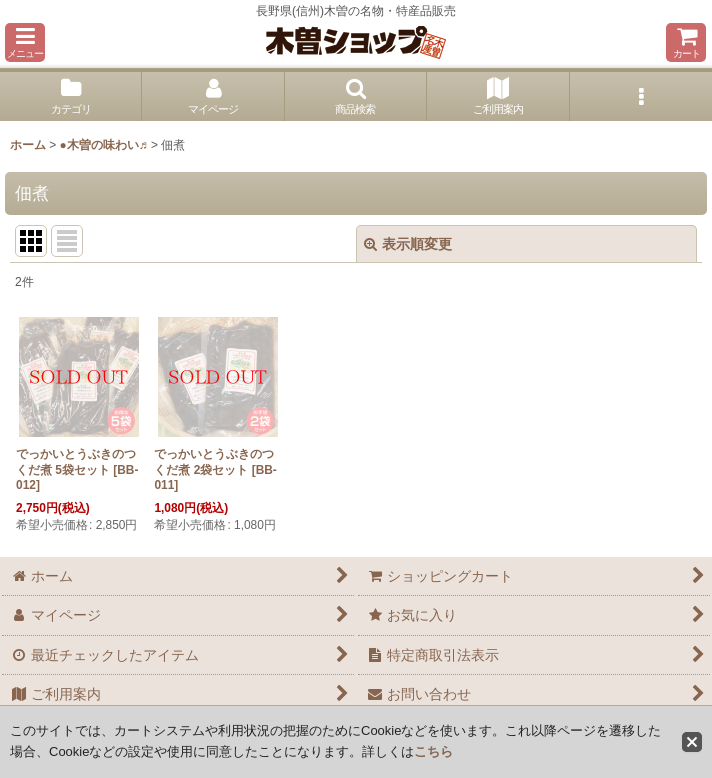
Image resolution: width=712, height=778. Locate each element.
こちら (433, 751)
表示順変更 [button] (408, 244)
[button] (25, 42)
